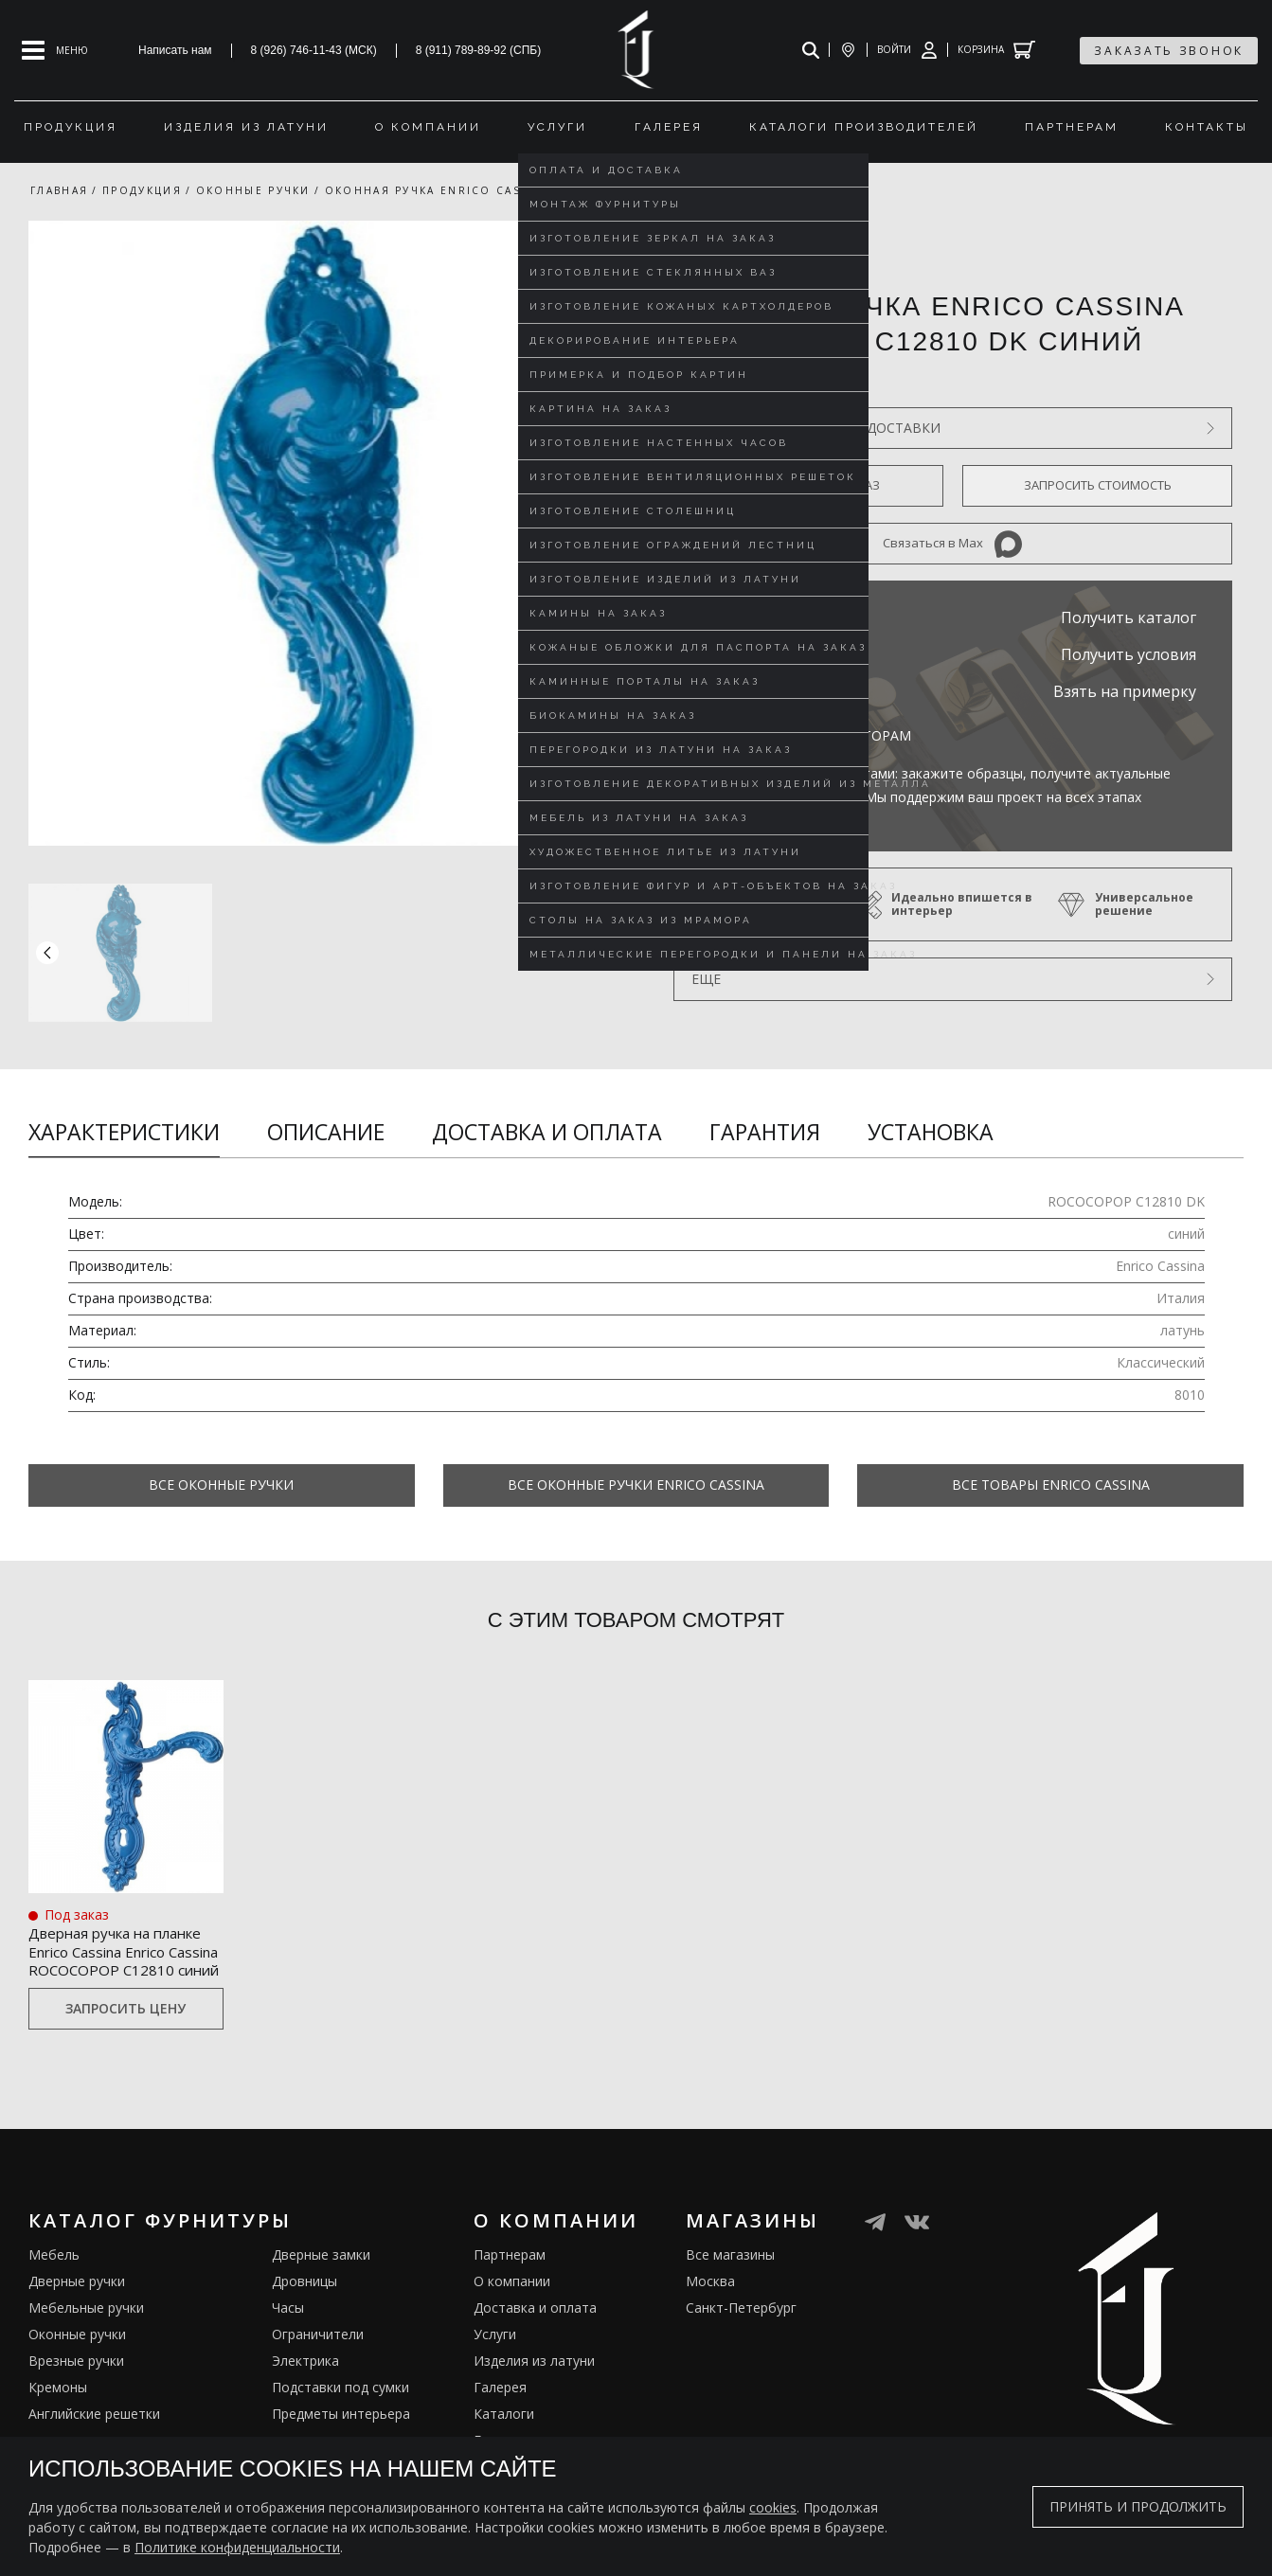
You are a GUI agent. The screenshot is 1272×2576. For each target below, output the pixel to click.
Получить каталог (1128, 617)
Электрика (305, 2408)
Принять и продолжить (1138, 2506)
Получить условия (1128, 654)
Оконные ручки (77, 2381)
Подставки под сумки (340, 2434)
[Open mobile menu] (55, 50)
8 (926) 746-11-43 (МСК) (314, 50)
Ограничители (318, 2381)
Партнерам (510, 2302)
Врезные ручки (76, 2408)
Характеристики (124, 1132)
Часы (288, 2355)
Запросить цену (125, 2057)
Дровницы (304, 2328)
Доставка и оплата (547, 1132)
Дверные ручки (76, 2328)
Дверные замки (321, 2302)
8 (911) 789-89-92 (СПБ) (479, 50)
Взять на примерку (1124, 691)
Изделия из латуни (534, 2408)
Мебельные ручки (86, 2355)
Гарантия (764, 1132)
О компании (512, 2328)
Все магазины (730, 2302)
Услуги (495, 2381)
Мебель (54, 2302)
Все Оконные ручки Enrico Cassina (636, 1485)
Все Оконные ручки (221, 1485)
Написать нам (175, 50)
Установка (931, 1132)
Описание (326, 1132)
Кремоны (57, 2434)
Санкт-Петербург (741, 2355)
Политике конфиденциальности (237, 2547)
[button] (598, 952)
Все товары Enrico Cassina (1051, 1485)
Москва (710, 2328)
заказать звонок (1169, 51)
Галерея (500, 2434)
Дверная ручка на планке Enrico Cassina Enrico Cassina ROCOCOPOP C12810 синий (119, 1973)
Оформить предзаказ (809, 484)
